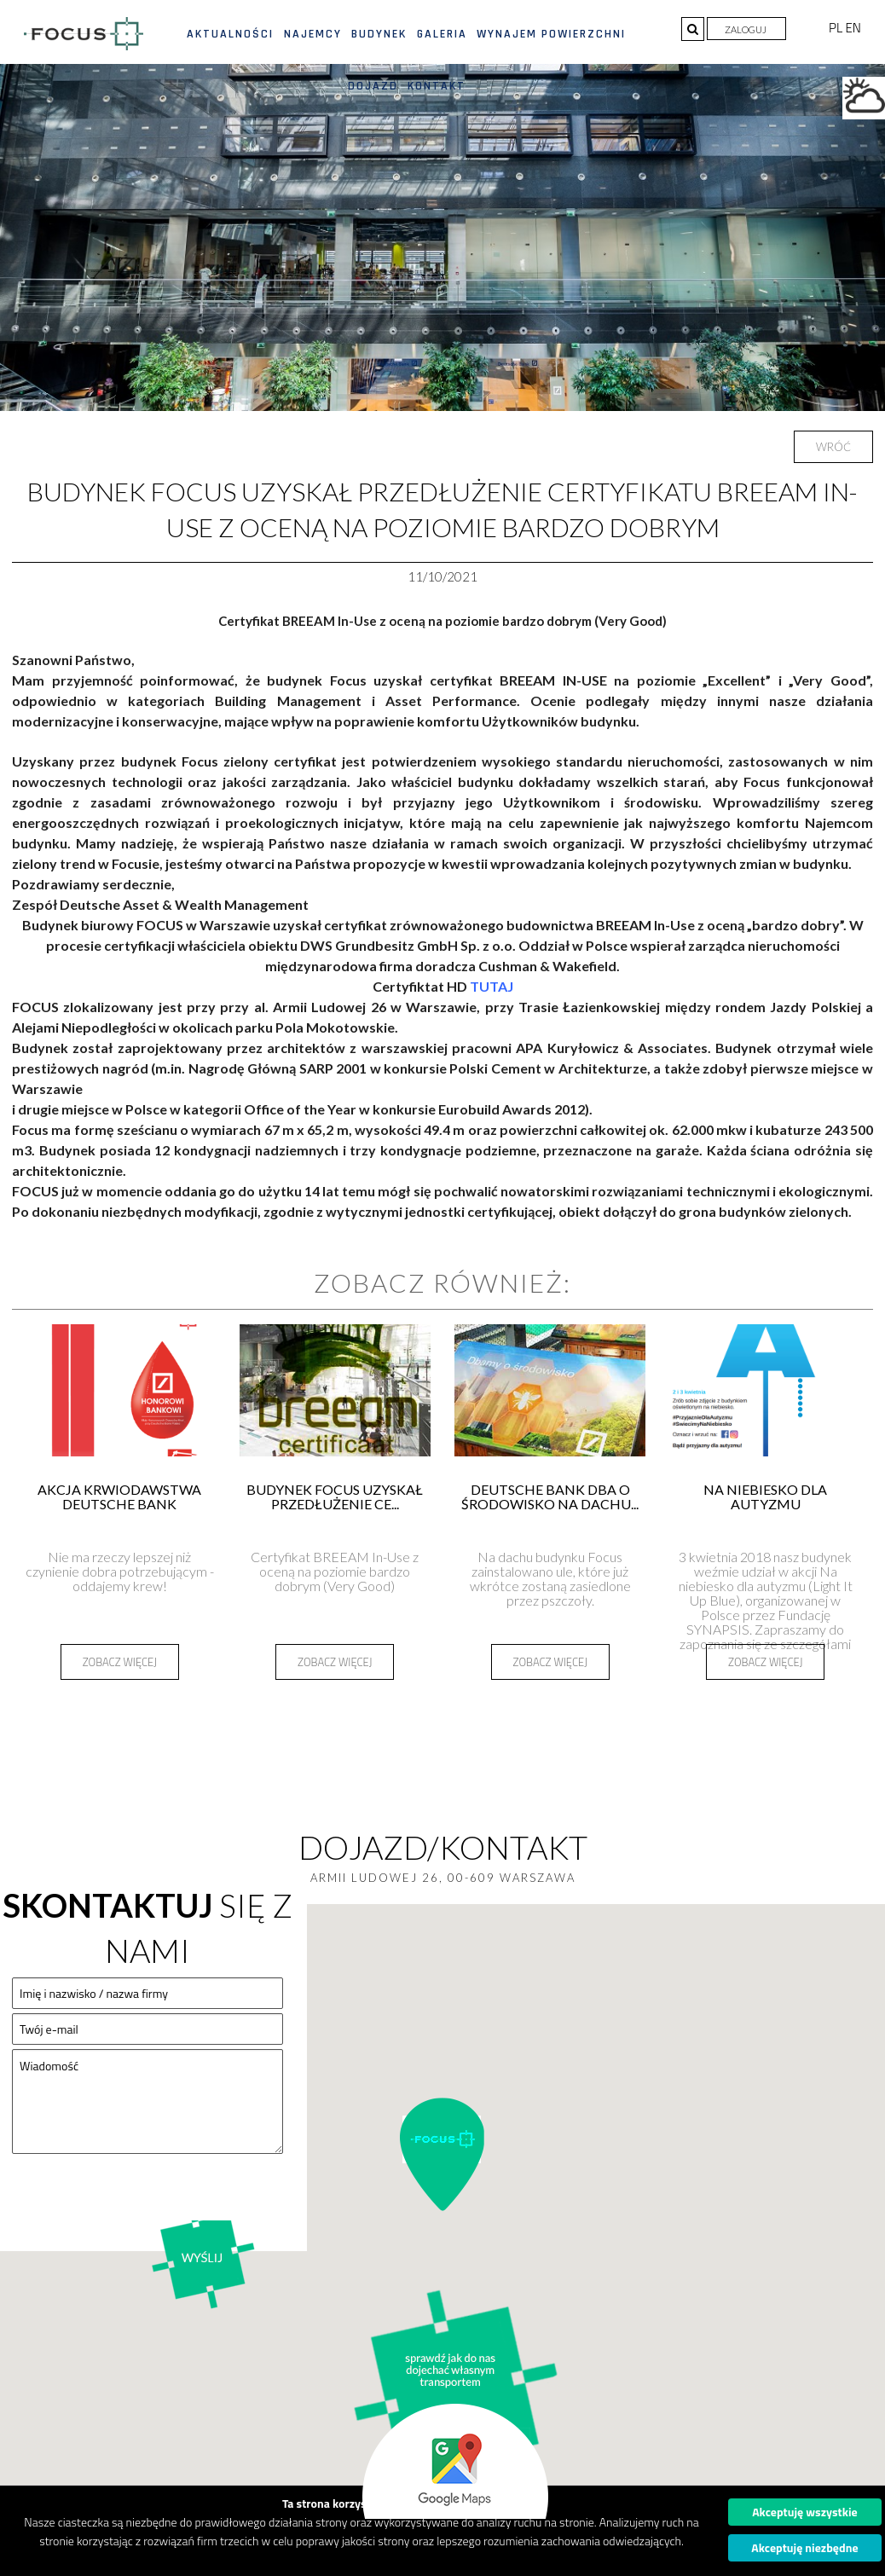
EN (852, 28)
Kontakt (437, 86)
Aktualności (230, 34)
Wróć (833, 447)
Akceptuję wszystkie (805, 2512)
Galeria (442, 34)
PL (837, 28)
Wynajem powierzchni (551, 34)
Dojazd (373, 86)
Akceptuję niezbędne (804, 2547)
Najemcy (313, 34)
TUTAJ (491, 986)
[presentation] (141, 2201)
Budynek (379, 34)
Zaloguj (746, 29)
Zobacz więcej (120, 1661)
